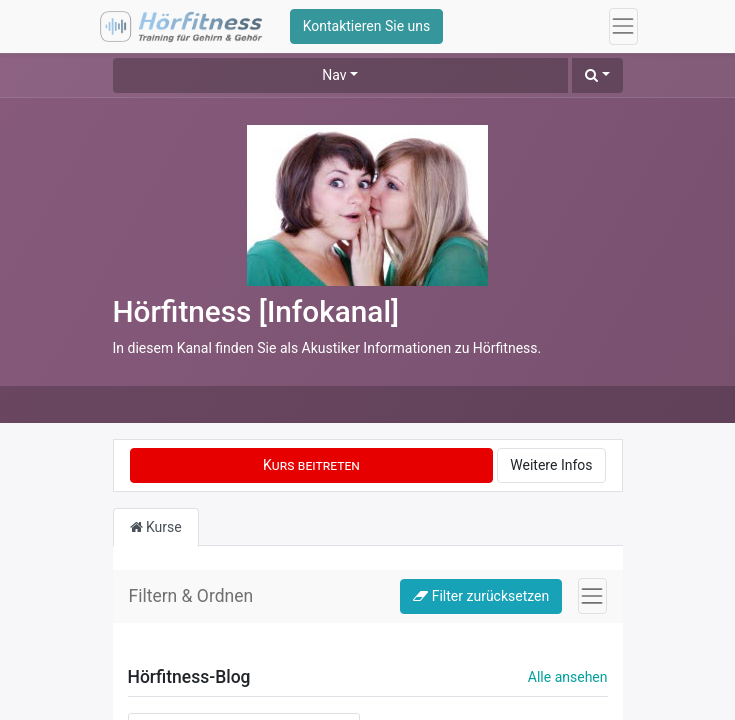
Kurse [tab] (156, 527)
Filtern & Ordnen (191, 596)
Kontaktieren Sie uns (367, 26)
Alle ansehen (568, 677)
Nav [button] (334, 75)
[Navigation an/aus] (592, 596)
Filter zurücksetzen (481, 596)
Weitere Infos (551, 465)
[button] (597, 75)
